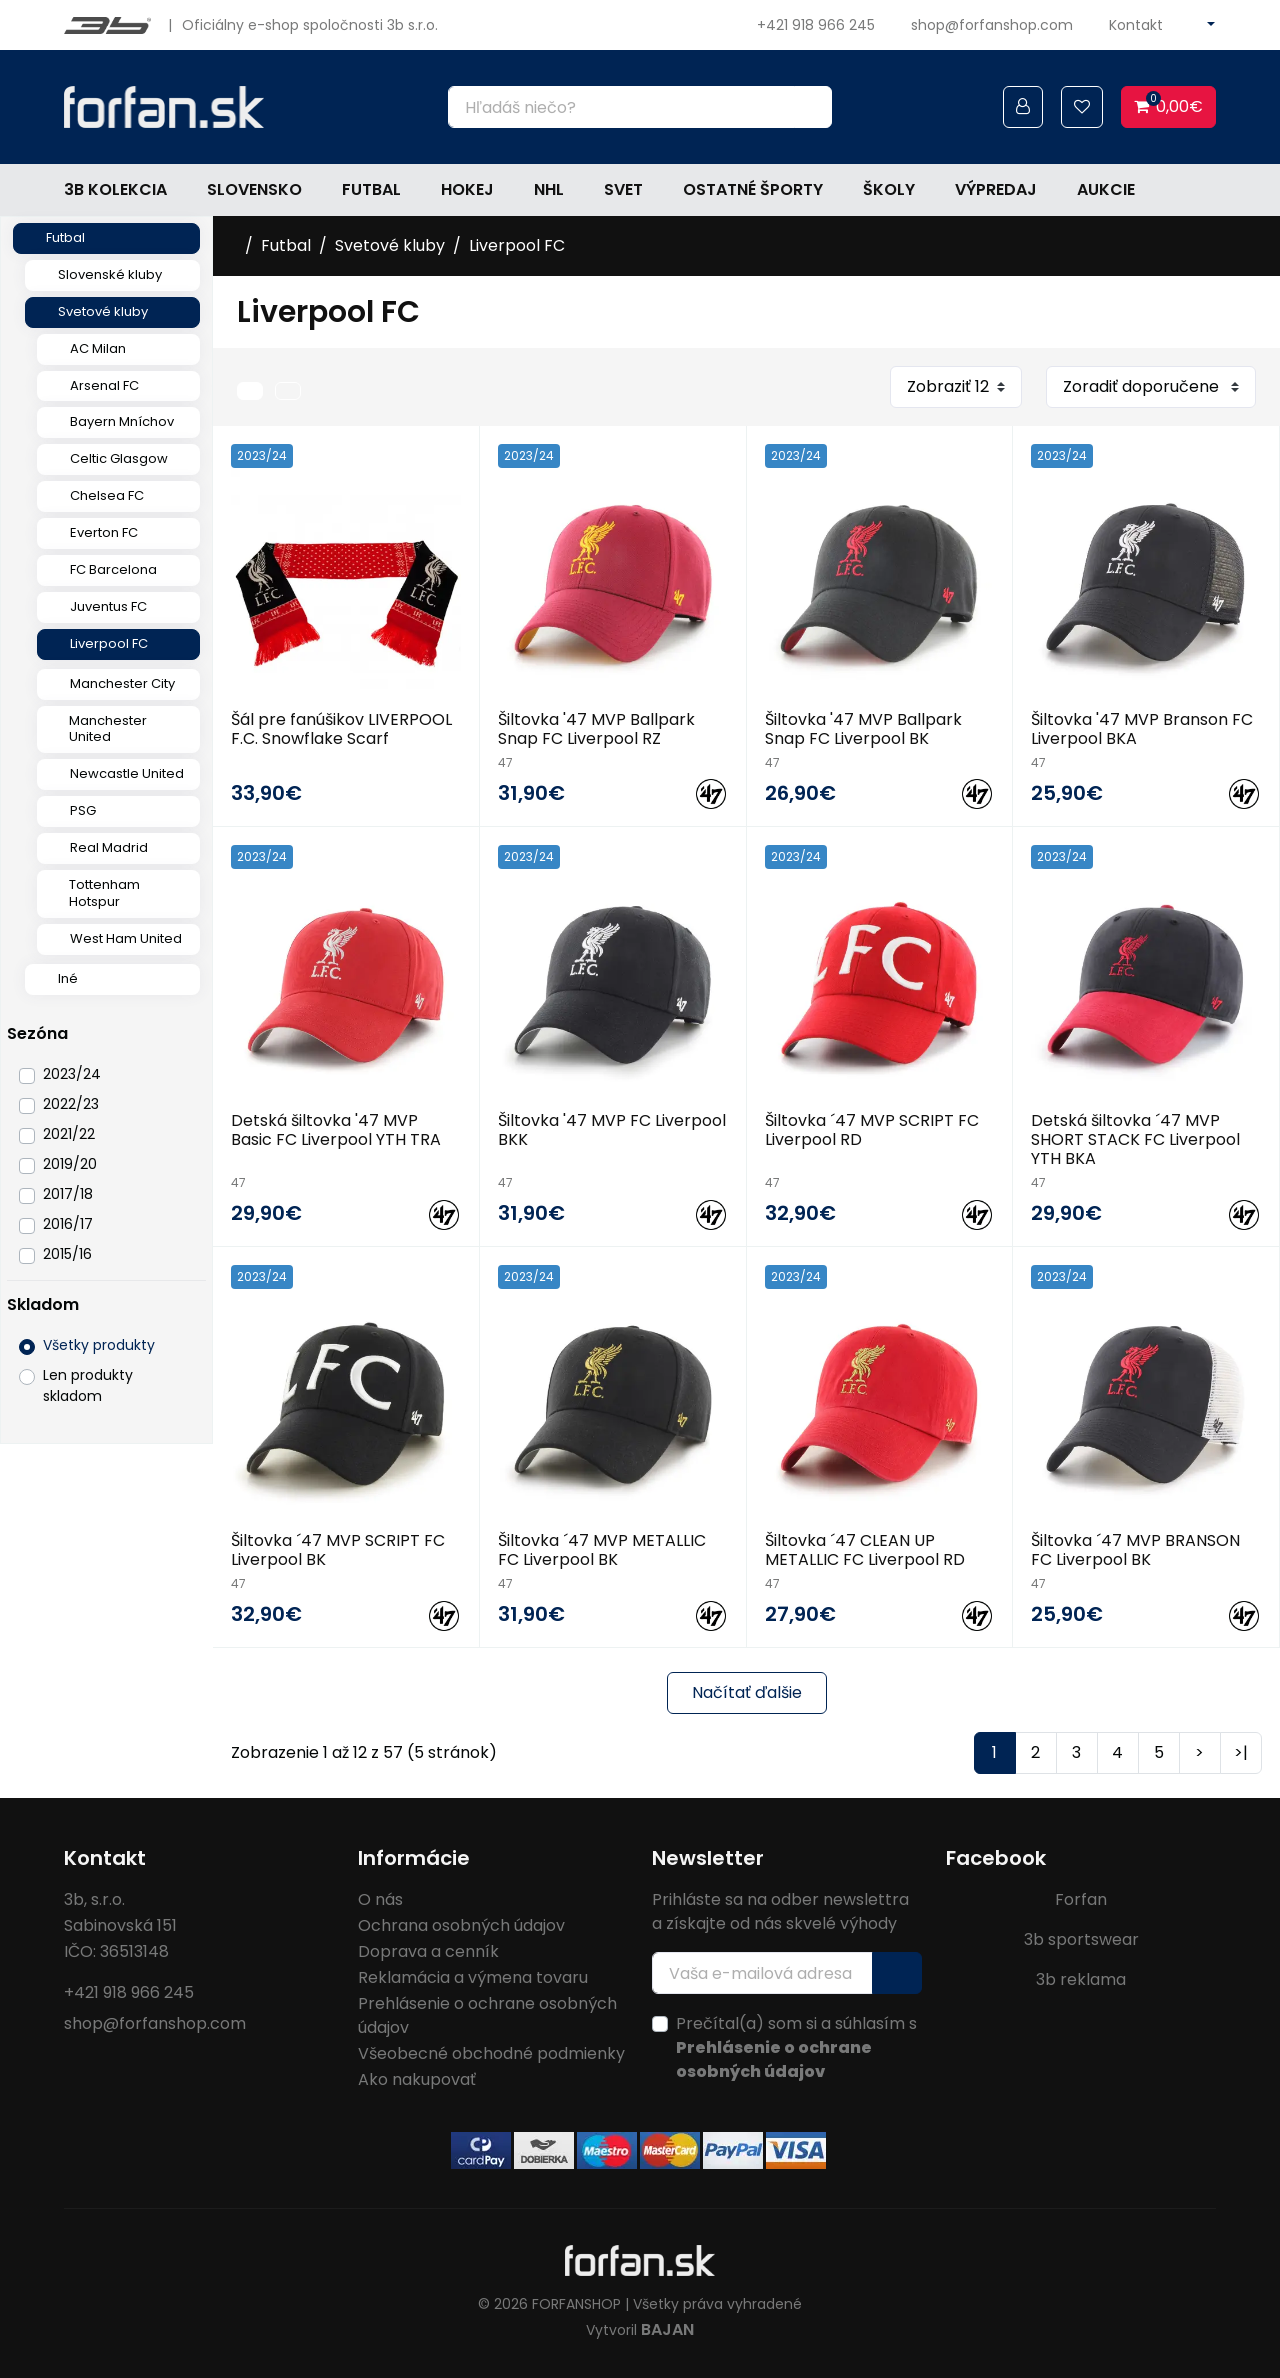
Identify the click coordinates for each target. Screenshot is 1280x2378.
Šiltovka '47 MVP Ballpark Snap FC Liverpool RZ (596, 729)
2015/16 (67, 1254)
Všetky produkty (99, 1345)
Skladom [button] (43, 1304)
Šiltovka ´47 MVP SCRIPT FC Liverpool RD (872, 1130)
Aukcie (1106, 189)
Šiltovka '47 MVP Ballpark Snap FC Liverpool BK (863, 729)
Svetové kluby (103, 311)
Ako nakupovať (417, 2079)
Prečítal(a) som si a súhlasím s (796, 2047)
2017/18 (68, 1194)
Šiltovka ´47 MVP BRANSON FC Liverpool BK (1135, 1550)
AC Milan (98, 348)
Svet (623, 189)
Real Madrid (109, 847)
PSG (83, 810)
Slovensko (254, 189)
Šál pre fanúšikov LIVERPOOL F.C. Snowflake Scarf (341, 729)
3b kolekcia (115, 189)
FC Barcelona (113, 569)
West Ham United (126, 938)
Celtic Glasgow (119, 458)
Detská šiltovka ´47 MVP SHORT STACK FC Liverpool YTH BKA (1135, 1139)
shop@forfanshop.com (992, 25)
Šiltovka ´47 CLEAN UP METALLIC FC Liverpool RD (865, 1550)
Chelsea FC (107, 495)
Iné (68, 978)
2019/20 (70, 1164)
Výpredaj (996, 189)
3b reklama (1081, 1979)
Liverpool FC (109, 643)
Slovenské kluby (110, 274)
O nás (380, 1899)
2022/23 (71, 1104)
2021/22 (69, 1134)
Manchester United (108, 729)
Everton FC (104, 532)
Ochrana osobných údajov (461, 1925)
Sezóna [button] (37, 1033)
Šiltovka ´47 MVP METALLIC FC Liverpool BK (602, 1550)
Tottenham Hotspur (104, 893)
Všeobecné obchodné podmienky (491, 2053)
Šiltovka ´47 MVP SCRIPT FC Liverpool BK (338, 1550)
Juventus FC (108, 606)
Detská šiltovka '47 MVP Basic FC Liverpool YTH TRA (336, 1130)
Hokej (467, 189)
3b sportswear (1081, 1939)
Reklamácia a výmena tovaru (473, 1977)
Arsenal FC (104, 385)
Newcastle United (127, 773)
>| (1241, 1752)
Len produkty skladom (88, 1385)
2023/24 (72, 1074)
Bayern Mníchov (122, 421)
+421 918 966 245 (816, 25)
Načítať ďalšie (747, 1692)
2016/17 (68, 1224)
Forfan (1081, 1899)
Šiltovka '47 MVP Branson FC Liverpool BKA (1142, 729)
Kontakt (1136, 25)
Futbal (371, 189)
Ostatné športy (753, 189)
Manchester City (122, 683)
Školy (889, 189)
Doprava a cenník (428, 1951)
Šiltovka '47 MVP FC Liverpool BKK (612, 1130)
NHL (549, 189)
